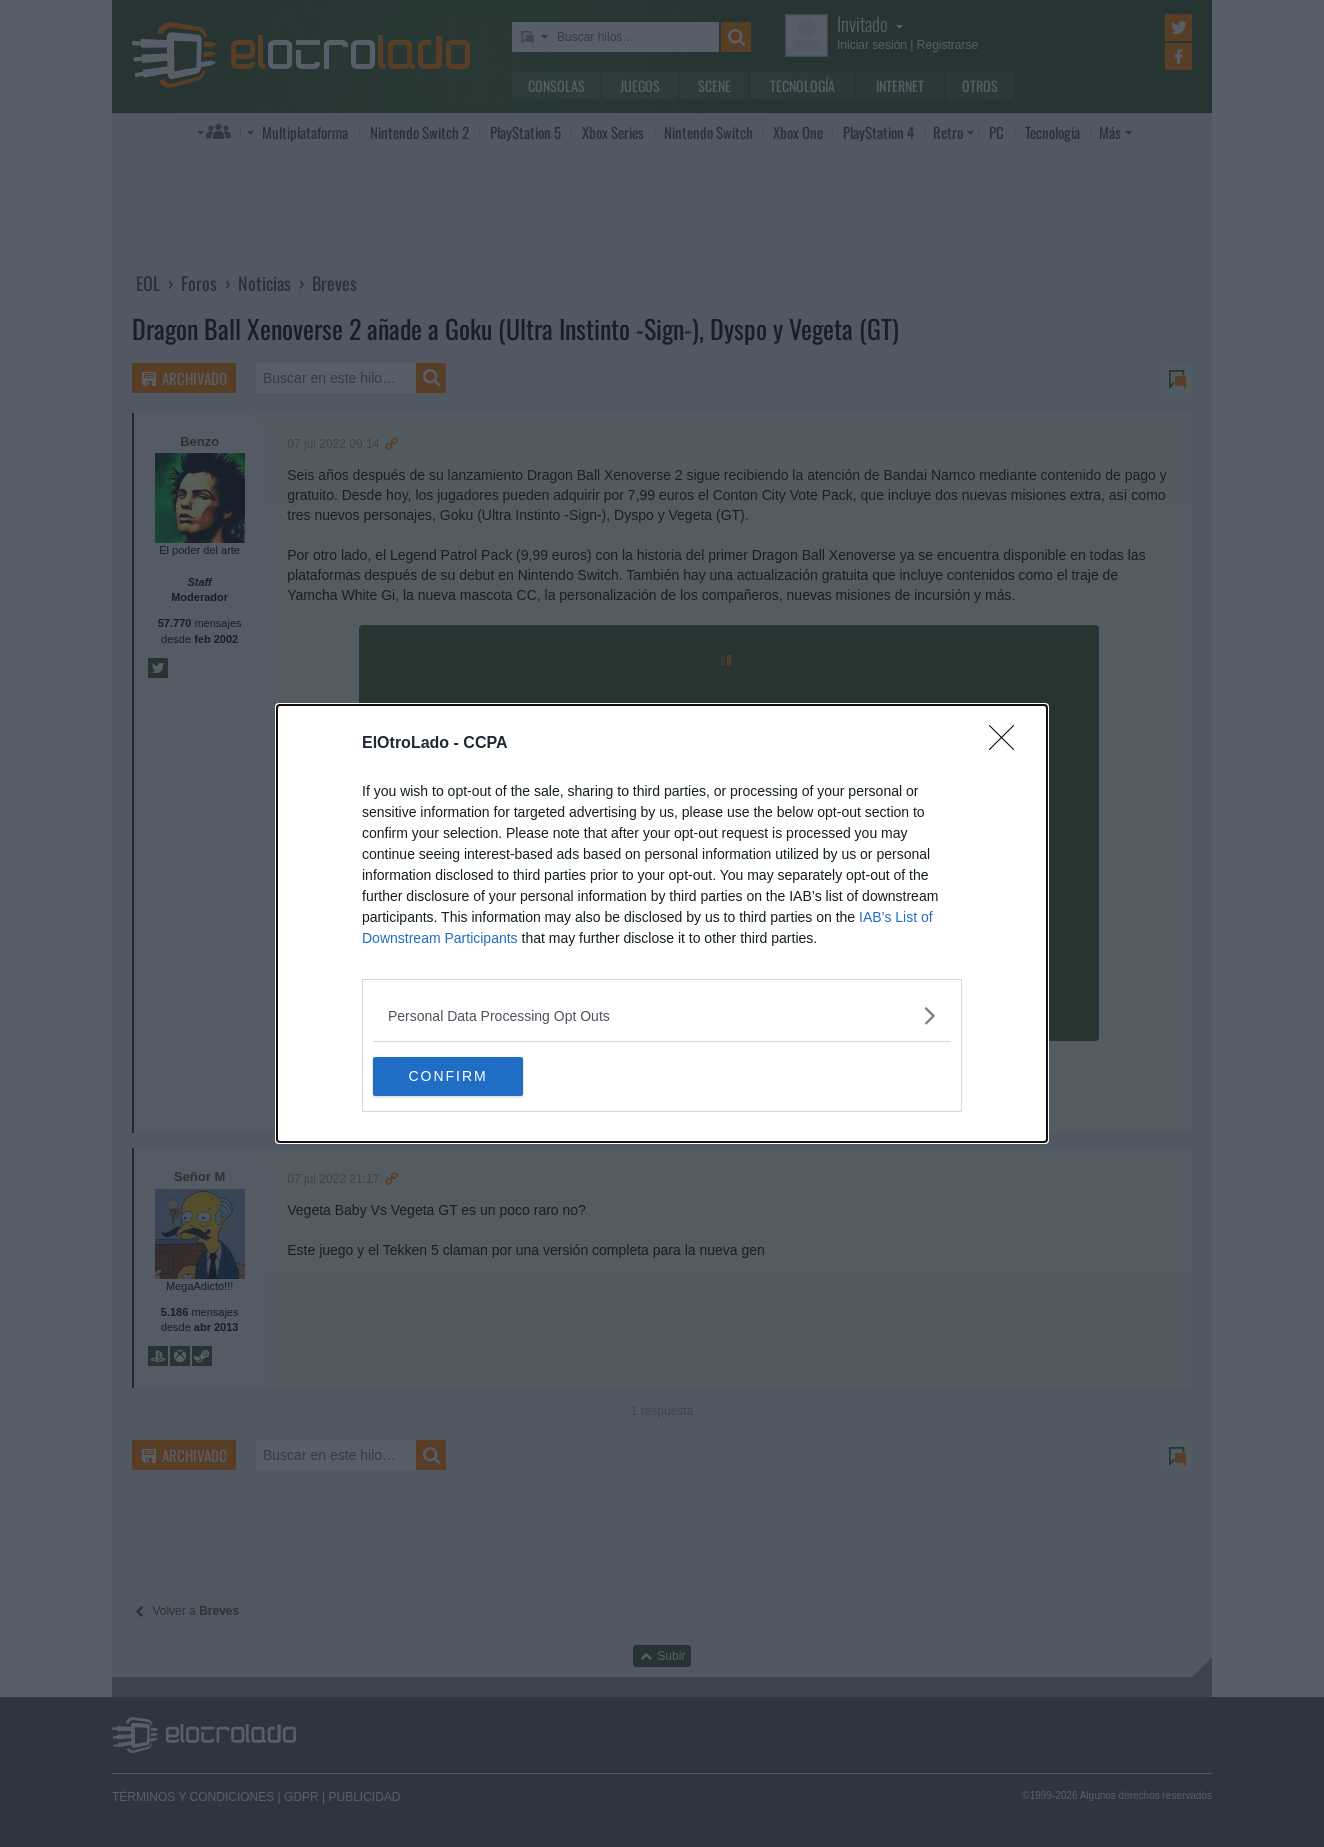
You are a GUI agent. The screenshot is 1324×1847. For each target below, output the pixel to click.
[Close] (1008, 743)
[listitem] (662, 1014)
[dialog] (662, 923)
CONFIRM (467, 1076)
